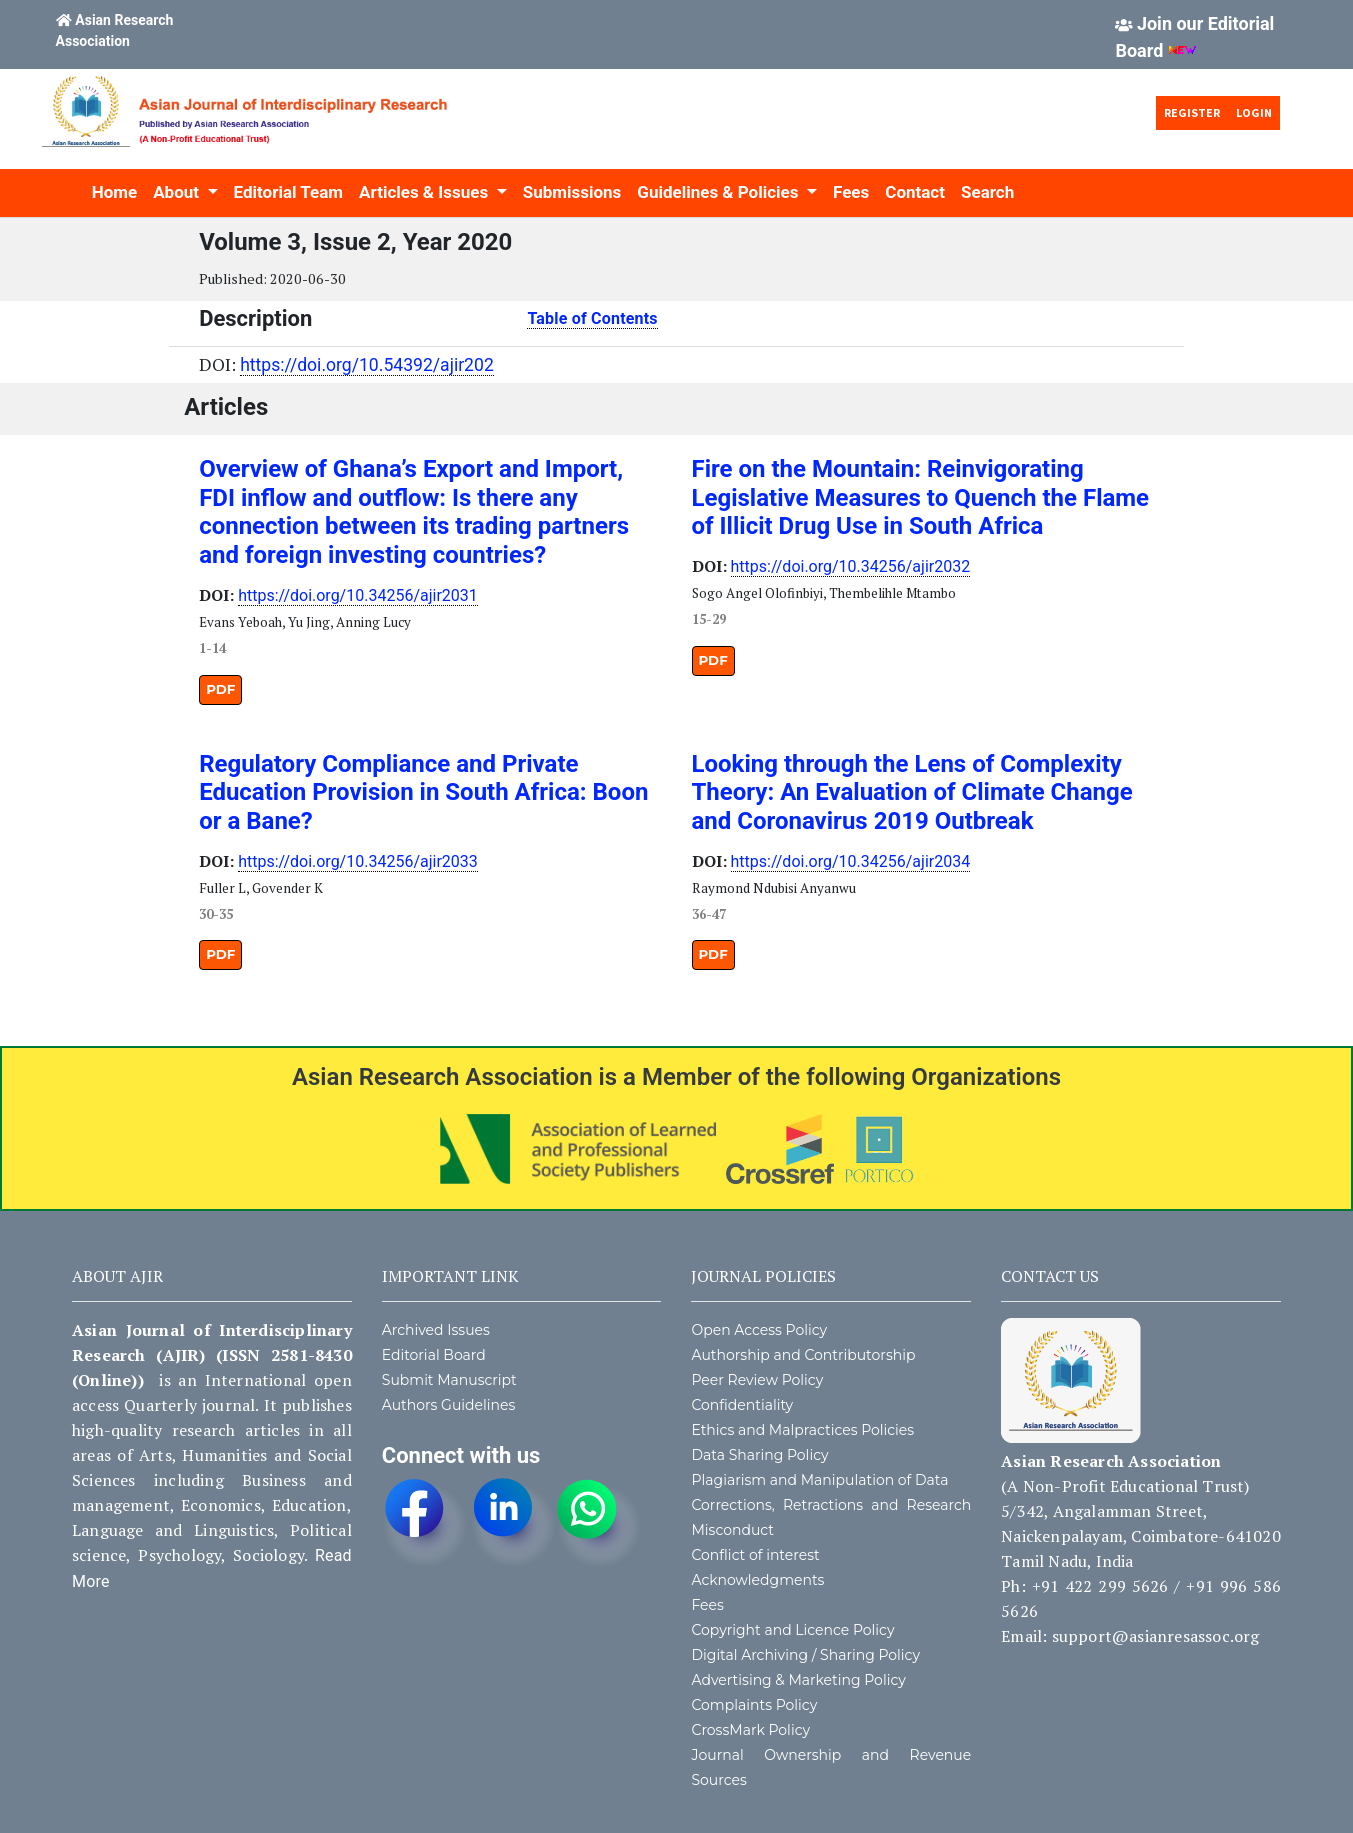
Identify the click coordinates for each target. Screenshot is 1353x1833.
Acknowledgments (757, 1580)
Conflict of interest (755, 1555)
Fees (851, 192)
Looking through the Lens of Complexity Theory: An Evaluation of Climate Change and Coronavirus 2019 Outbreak (912, 793)
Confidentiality (742, 1405)
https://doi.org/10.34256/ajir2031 (358, 595)
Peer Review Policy (757, 1380)
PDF (220, 689)
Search (987, 192)
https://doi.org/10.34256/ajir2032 (851, 566)
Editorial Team (288, 192)
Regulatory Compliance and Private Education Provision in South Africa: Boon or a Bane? (423, 793)
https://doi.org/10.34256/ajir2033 (358, 861)
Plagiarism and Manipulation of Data (819, 1480)
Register (1192, 112)
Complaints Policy (754, 1705)
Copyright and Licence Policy (792, 1630)
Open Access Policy (759, 1330)
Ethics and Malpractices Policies (802, 1430)
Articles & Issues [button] (425, 192)
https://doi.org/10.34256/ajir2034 (851, 861)
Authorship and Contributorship (803, 1355)
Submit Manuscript (449, 1380)
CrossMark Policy (750, 1730)
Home (115, 192)
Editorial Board (434, 1355)
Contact (915, 192)
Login (1254, 112)
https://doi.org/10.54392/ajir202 (367, 365)
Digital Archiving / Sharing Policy (805, 1655)
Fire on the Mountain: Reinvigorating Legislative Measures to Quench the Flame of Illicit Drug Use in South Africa (921, 498)
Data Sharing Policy (759, 1455)
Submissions (572, 192)
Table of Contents (592, 318)
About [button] (178, 192)
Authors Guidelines (449, 1405)
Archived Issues (436, 1330)
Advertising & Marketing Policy (798, 1680)
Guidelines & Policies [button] (719, 192)
